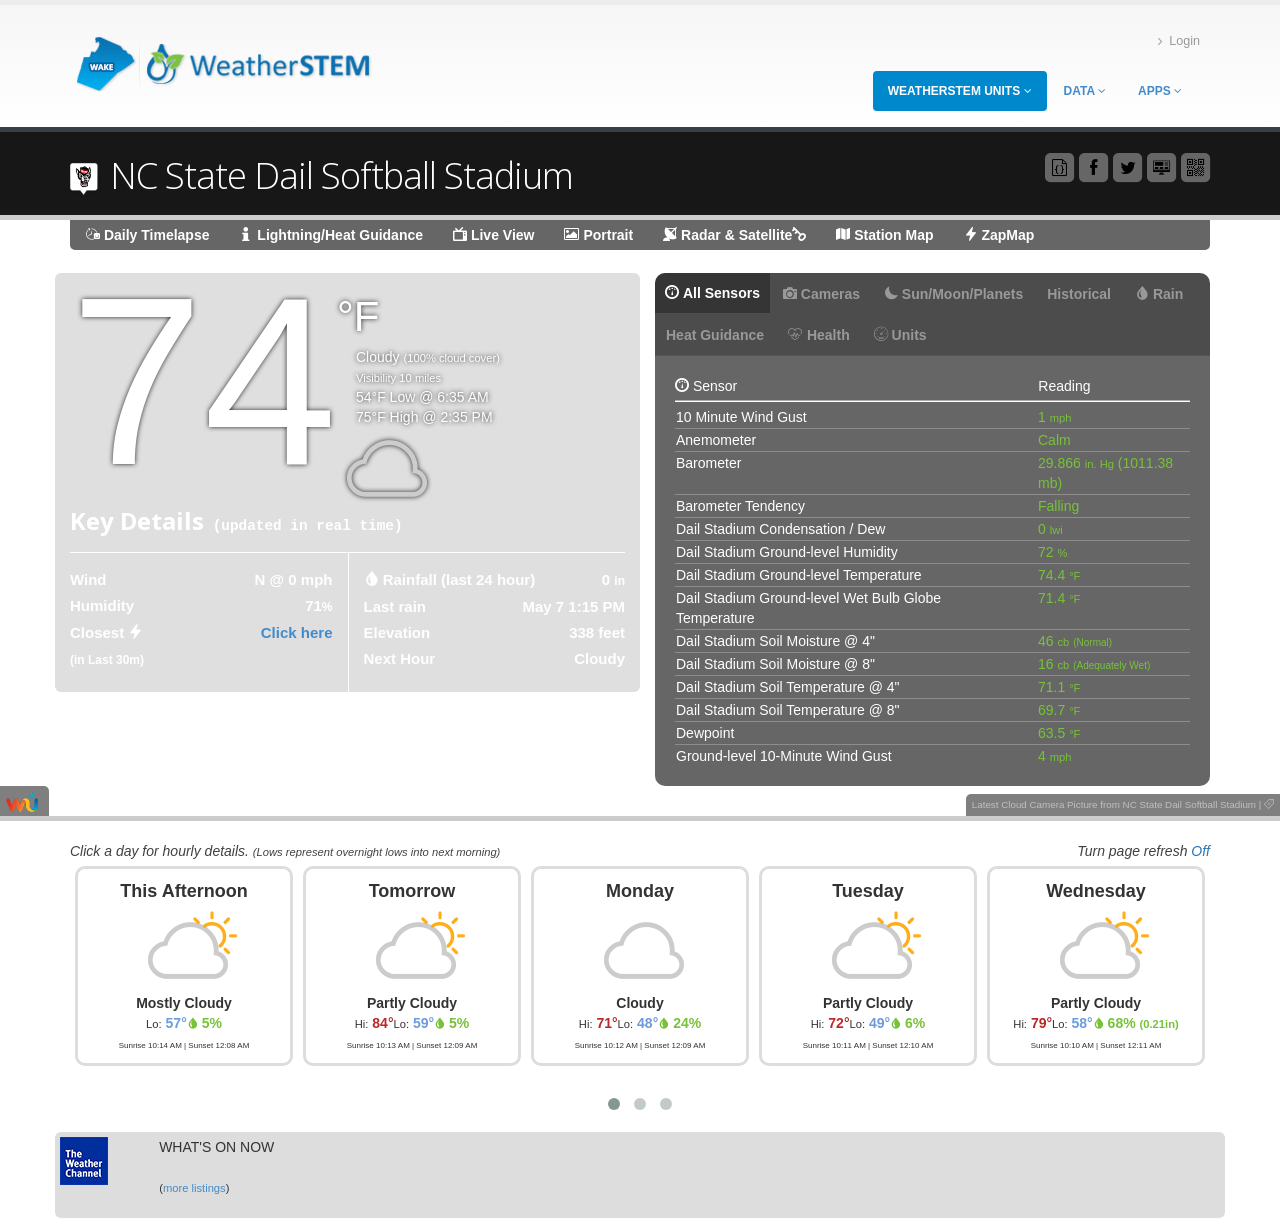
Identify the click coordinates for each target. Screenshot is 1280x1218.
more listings (194, 1188)
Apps (1160, 91)
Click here (297, 632)
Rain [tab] (1159, 294)
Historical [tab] (1079, 294)
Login (1179, 41)
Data (1085, 91)
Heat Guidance (715, 335)
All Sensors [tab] (712, 293)
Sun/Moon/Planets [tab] (953, 294)
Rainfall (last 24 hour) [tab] (459, 579)
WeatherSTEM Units (960, 91)
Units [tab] (900, 335)
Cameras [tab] (821, 294)
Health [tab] (819, 335)
